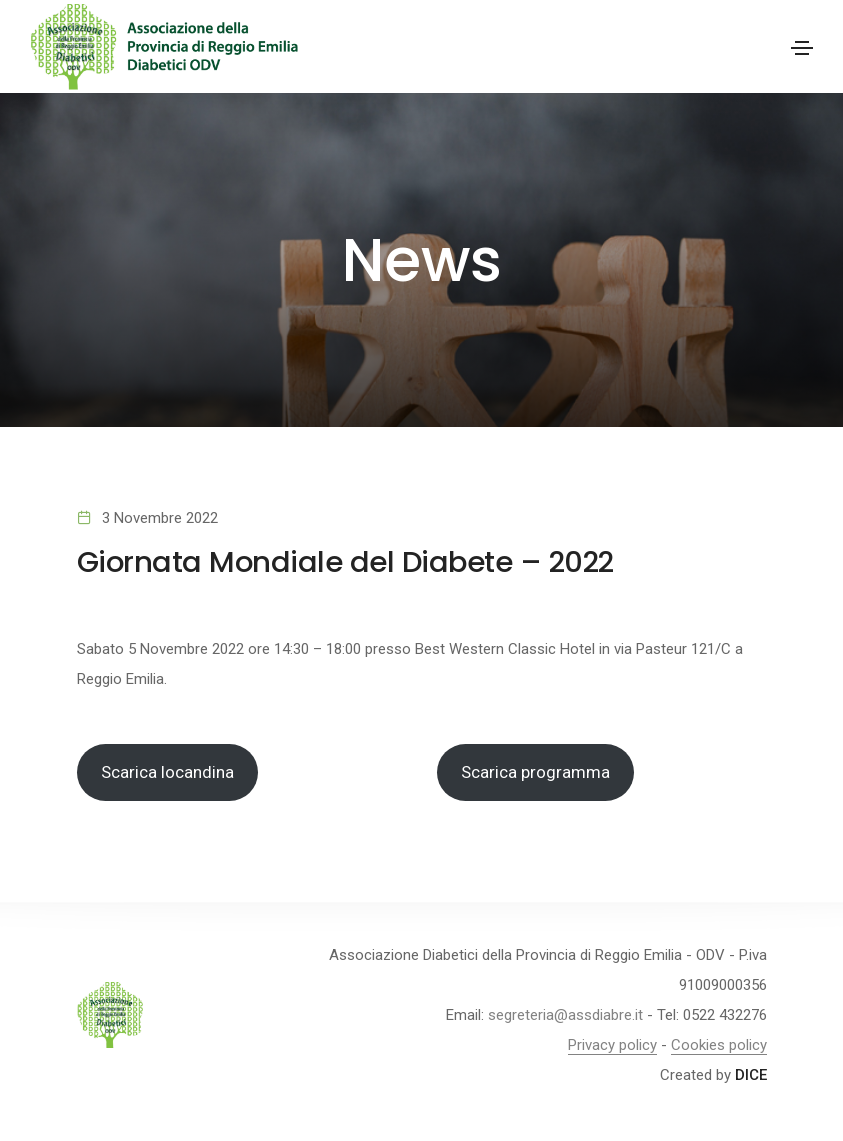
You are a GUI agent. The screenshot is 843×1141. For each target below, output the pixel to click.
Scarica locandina (167, 772)
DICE (751, 1075)
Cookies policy (719, 1045)
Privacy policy (612, 1045)
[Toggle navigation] (802, 48)
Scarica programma (535, 772)
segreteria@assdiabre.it (565, 1015)
